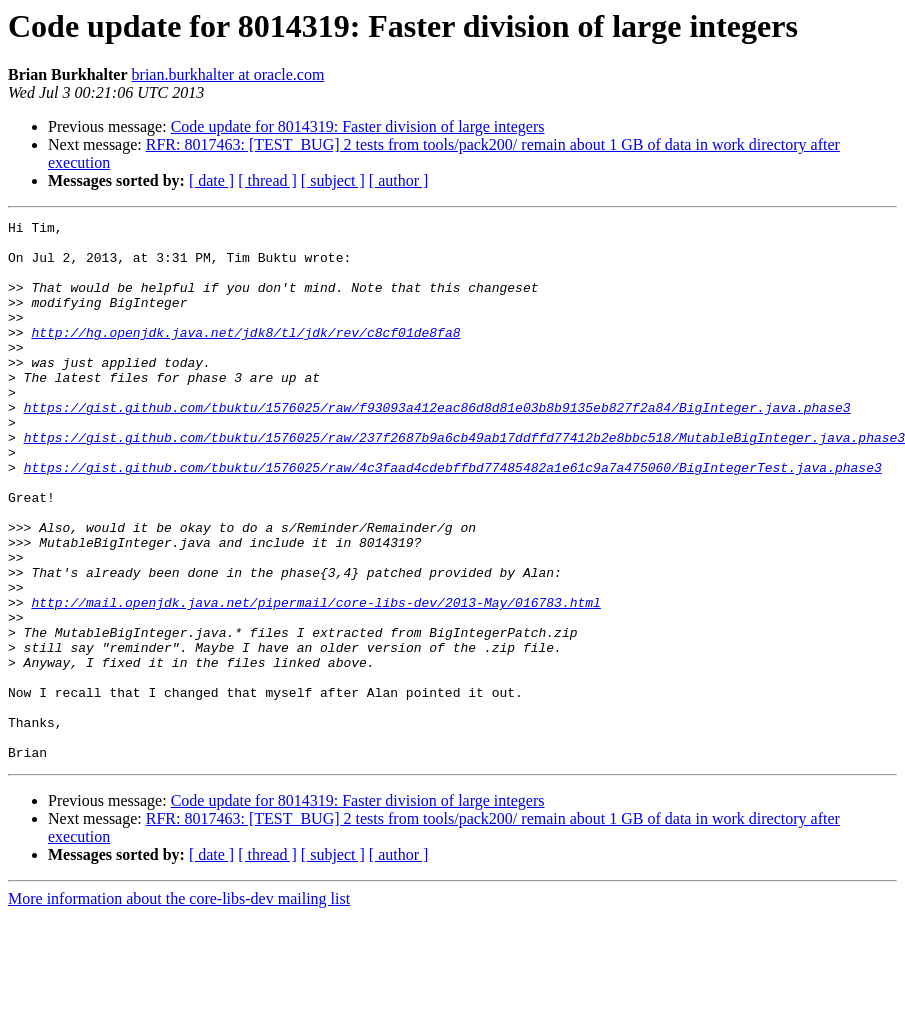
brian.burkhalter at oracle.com (228, 74)
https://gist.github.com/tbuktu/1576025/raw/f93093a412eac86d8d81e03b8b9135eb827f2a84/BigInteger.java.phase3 (437, 446)
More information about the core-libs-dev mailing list (179, 1006)
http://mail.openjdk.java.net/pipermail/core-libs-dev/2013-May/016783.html (315, 680)
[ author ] (399, 180)
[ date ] (211, 180)
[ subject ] (333, 180)
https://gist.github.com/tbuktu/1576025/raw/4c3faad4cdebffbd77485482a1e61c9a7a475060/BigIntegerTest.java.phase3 (453, 518)
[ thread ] (267, 180)
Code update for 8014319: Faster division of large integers (358, 126)
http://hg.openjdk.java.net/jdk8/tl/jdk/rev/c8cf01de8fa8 (245, 356)
